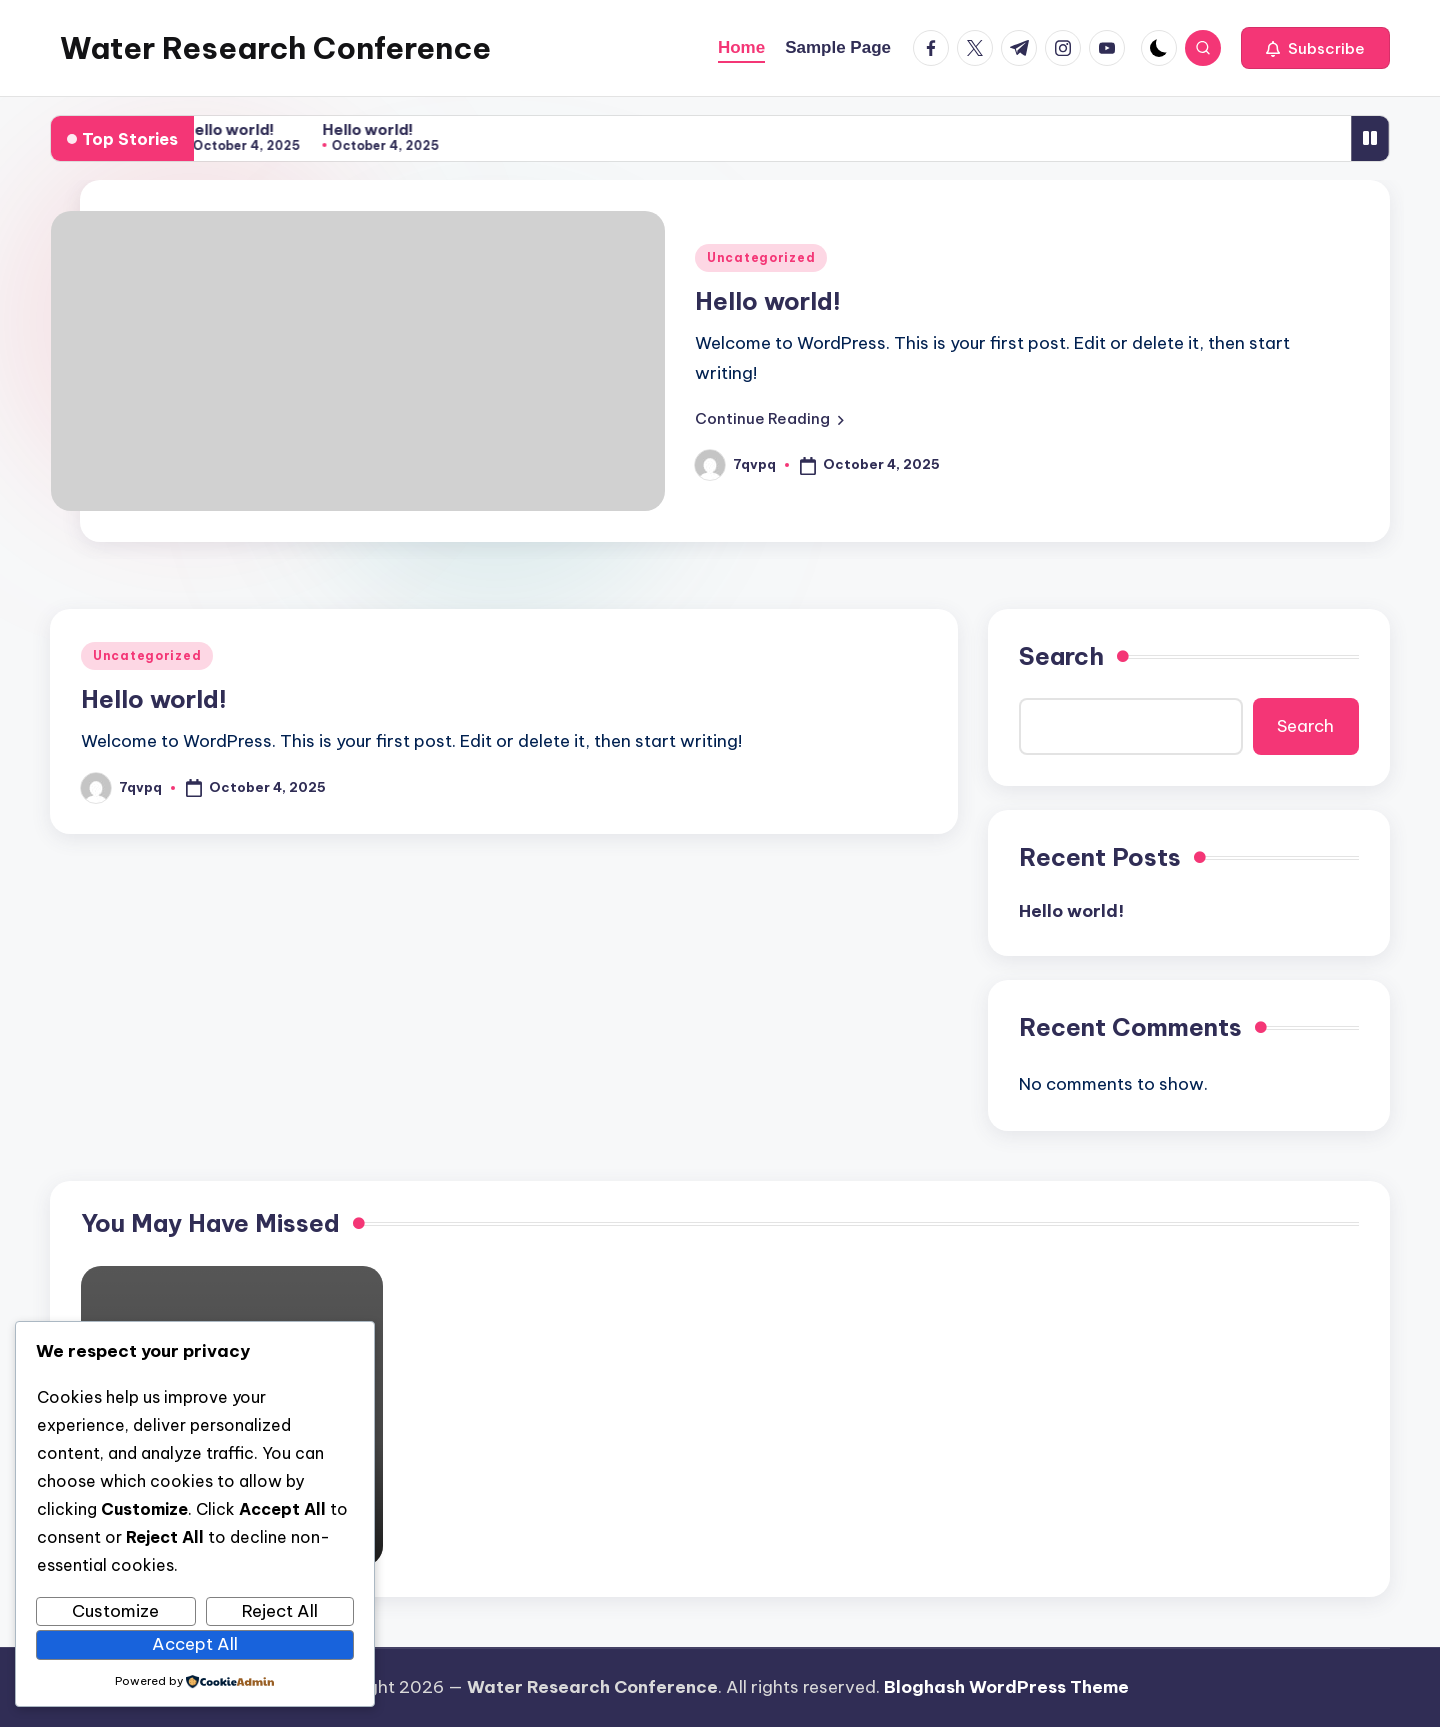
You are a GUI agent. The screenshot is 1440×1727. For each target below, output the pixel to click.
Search (1061, 656)
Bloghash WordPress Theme (1006, 1687)
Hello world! (231, 129)
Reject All (280, 1611)
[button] (1315, 48)
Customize (115, 1611)
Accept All (195, 1644)
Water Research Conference (275, 48)
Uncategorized (761, 257)
